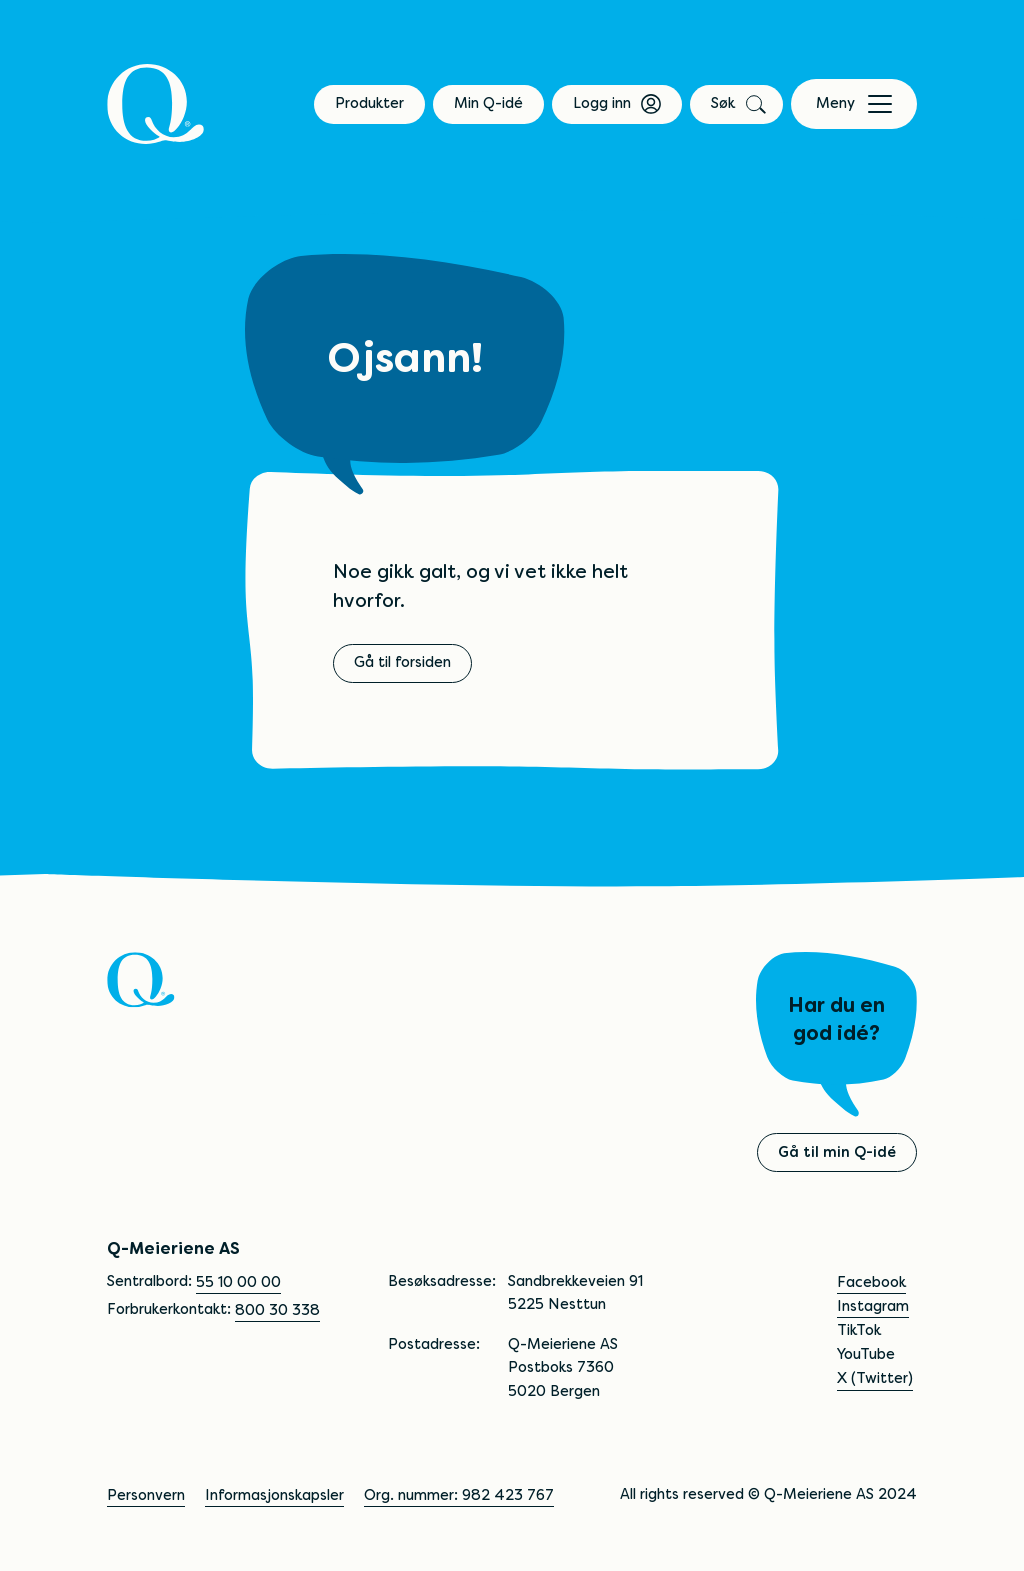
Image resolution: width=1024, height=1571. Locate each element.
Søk (736, 103)
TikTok (859, 1330)
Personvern (146, 1495)
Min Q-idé (488, 103)
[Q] (156, 104)
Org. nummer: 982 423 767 (459, 1495)
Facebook (871, 1282)
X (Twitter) (875, 1378)
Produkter (369, 103)
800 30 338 (277, 1310)
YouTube (866, 1354)
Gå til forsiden (402, 662)
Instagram (873, 1306)
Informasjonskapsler (274, 1495)
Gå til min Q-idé (837, 1152)
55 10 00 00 (238, 1282)
